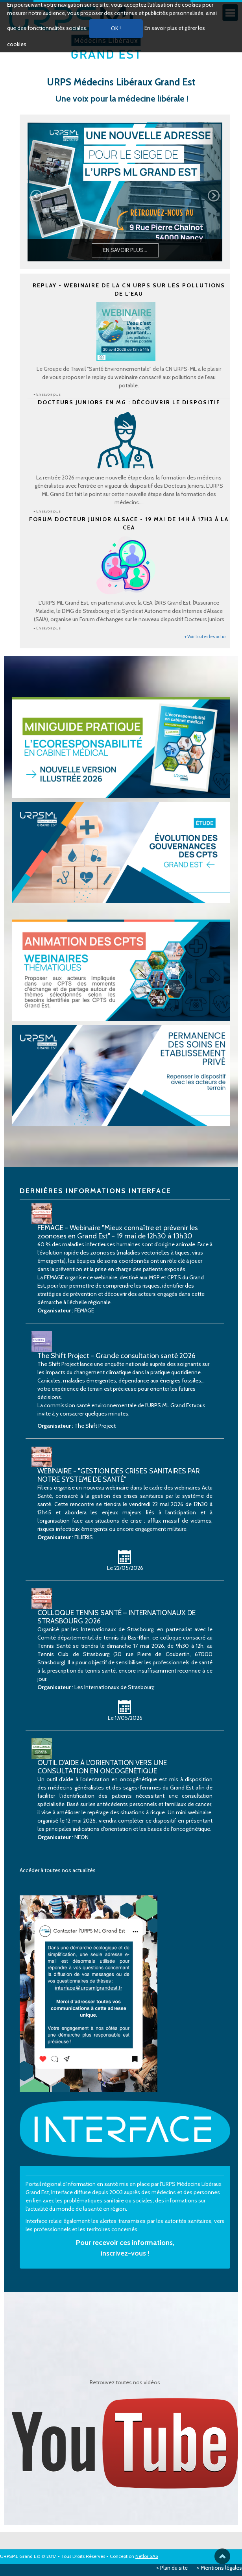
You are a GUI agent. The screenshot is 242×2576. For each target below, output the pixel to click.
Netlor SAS (146, 2556)
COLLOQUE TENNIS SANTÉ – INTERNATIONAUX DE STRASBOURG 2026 (116, 1616)
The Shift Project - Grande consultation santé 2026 (116, 1355)
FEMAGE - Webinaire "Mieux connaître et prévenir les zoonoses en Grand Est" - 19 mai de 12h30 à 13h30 (117, 1231)
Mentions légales (221, 2567)
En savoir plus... (125, 250)
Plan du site (174, 2567)
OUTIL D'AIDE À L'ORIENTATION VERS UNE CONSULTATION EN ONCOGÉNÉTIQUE (102, 1766)
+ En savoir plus (47, 394)
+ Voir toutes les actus (205, 636)
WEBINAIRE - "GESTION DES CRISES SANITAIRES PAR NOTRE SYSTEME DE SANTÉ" (118, 1475)
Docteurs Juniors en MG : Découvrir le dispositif (129, 402)
